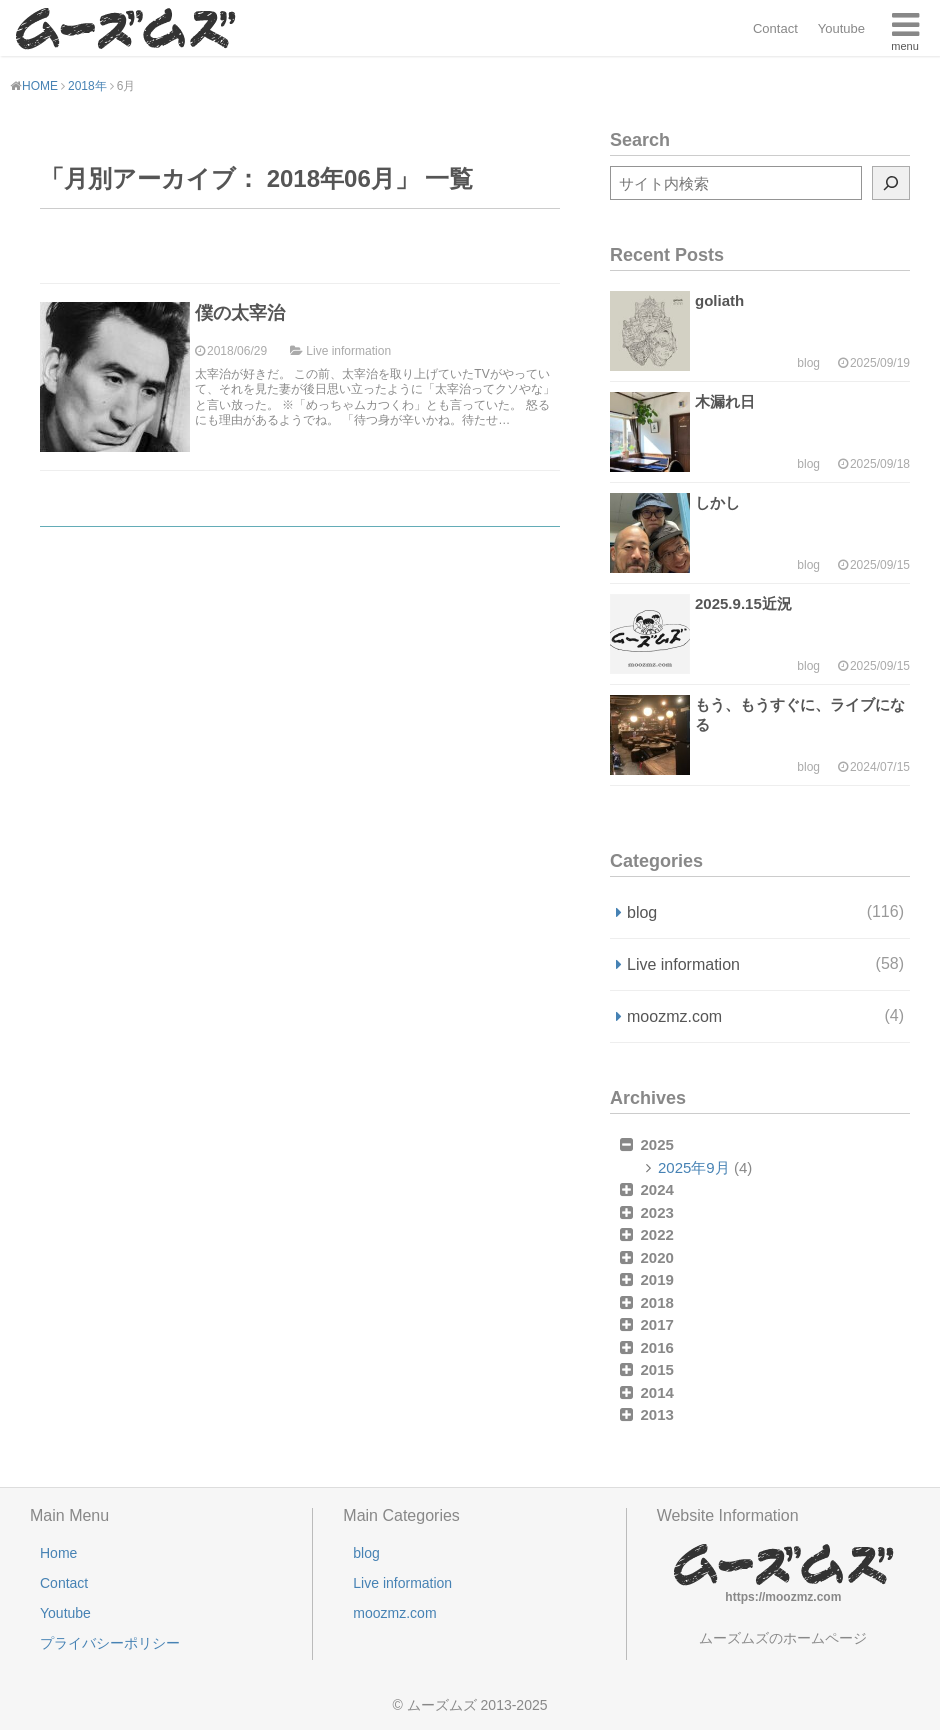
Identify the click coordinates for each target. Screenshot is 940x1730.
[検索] (891, 183)
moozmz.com (765, 1016)
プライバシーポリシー (110, 1643)
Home (58, 1553)
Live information (765, 964)
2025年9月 (694, 1167)
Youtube (841, 28)
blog (765, 912)
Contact (775, 28)
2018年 (87, 86)
